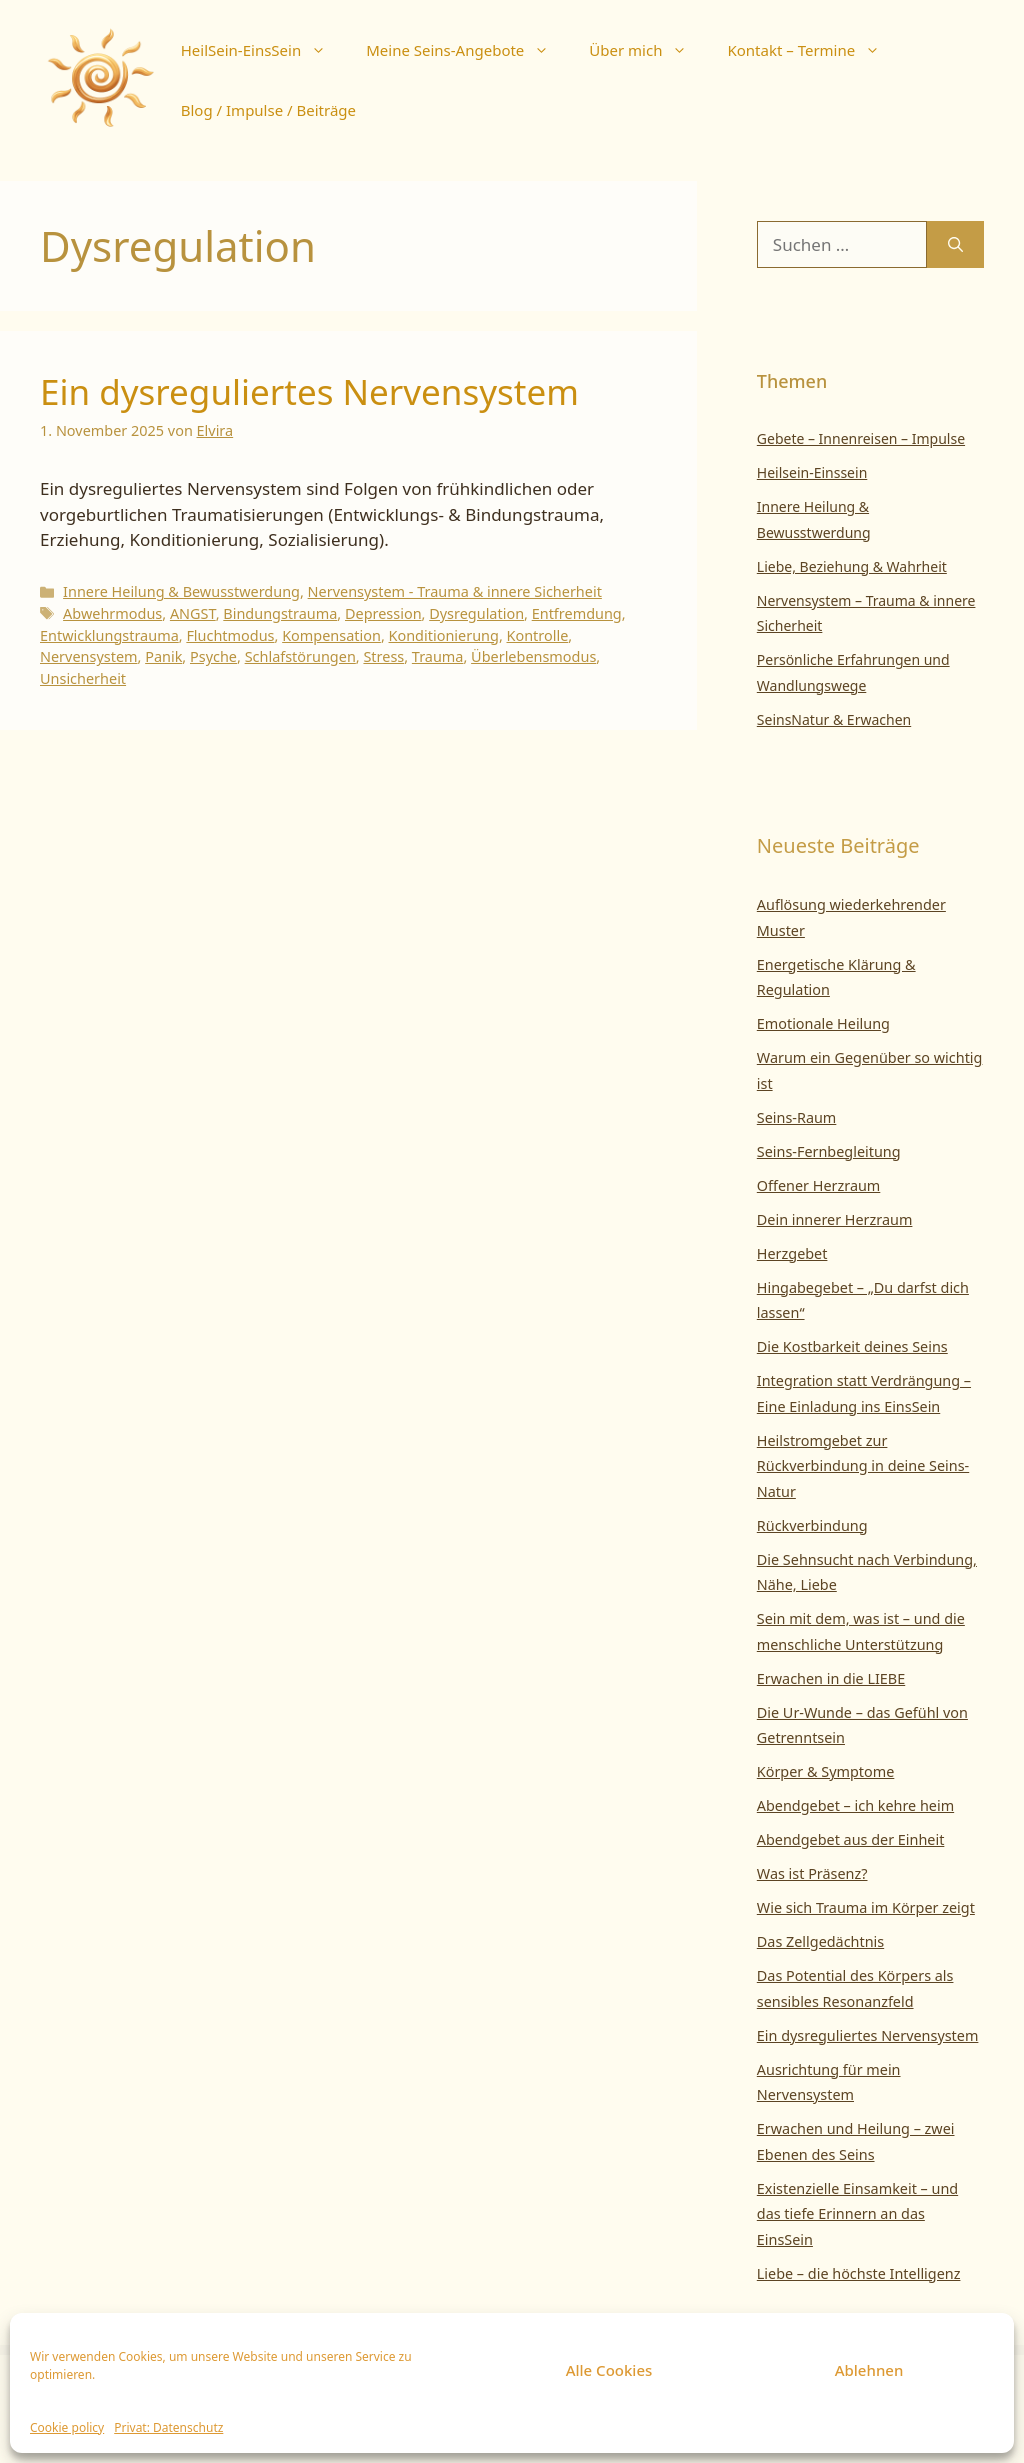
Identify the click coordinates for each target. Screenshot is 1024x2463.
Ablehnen (869, 2370)
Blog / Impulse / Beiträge (268, 110)
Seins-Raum (797, 1117)
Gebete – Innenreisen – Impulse (861, 438)
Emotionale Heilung (823, 1023)
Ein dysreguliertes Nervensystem (309, 391)
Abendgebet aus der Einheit (851, 1839)
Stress (383, 656)
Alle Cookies (609, 2370)
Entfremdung (577, 613)
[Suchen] (955, 245)
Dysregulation (476, 613)
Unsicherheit (83, 678)
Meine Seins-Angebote (467, 50)
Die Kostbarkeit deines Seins (852, 1346)
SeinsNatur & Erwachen (834, 719)
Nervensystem (89, 656)
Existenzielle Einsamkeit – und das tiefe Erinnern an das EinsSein (857, 2214)
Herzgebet (792, 1253)
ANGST (193, 613)
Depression (383, 613)
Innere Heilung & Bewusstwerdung (181, 591)
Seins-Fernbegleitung (829, 1151)
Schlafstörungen (300, 656)
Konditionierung (444, 635)
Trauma (438, 656)
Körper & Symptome (826, 1771)
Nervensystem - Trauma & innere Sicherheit (455, 591)
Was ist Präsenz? (812, 1873)
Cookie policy (67, 2427)
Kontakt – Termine (813, 50)
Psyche (213, 656)
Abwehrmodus (112, 613)
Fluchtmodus (230, 635)
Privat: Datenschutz (168, 2427)
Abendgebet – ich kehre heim (855, 1805)
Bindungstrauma (280, 613)
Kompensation (331, 635)
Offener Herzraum (819, 1185)
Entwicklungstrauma (109, 635)
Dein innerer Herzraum (835, 1219)
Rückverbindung (812, 1525)
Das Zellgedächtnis (820, 1941)
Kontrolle (538, 635)
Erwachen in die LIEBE (831, 1678)
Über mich (648, 50)
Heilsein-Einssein (812, 472)
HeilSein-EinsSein (263, 50)
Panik (163, 656)
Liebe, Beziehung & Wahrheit (852, 566)
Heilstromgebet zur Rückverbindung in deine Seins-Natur (863, 1466)
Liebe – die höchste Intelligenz (859, 2273)
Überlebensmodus (533, 656)
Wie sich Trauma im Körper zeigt (866, 1907)
